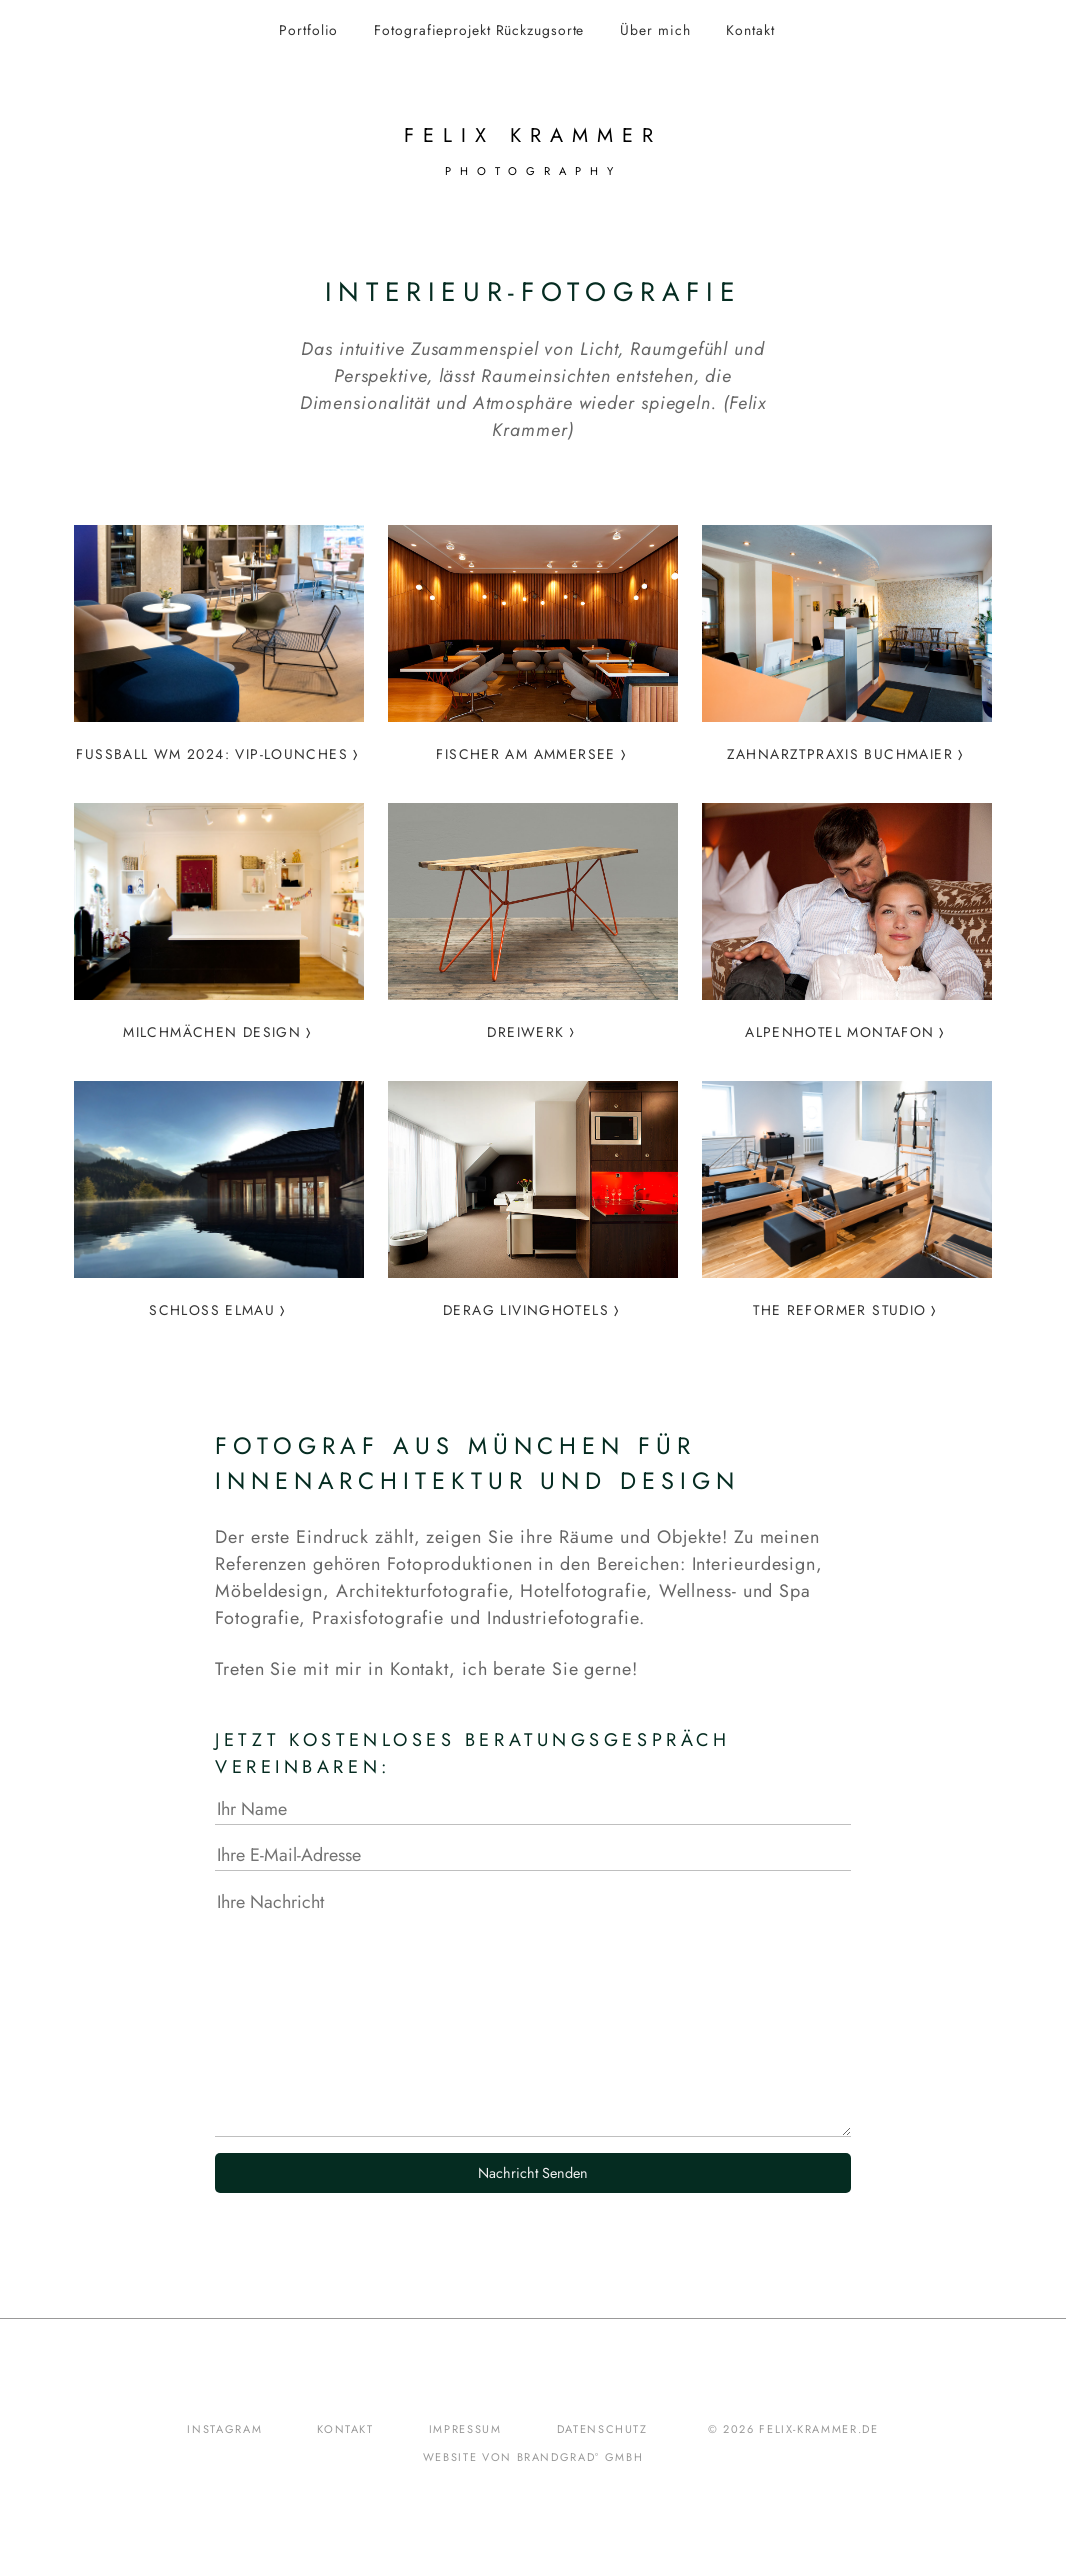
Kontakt (750, 30)
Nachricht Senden (533, 2173)
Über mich (655, 30)
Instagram (224, 2429)
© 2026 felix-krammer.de (793, 2429)
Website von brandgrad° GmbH (533, 2457)
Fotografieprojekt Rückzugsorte (479, 30)
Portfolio (308, 30)
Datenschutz (602, 2429)
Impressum (465, 2429)
